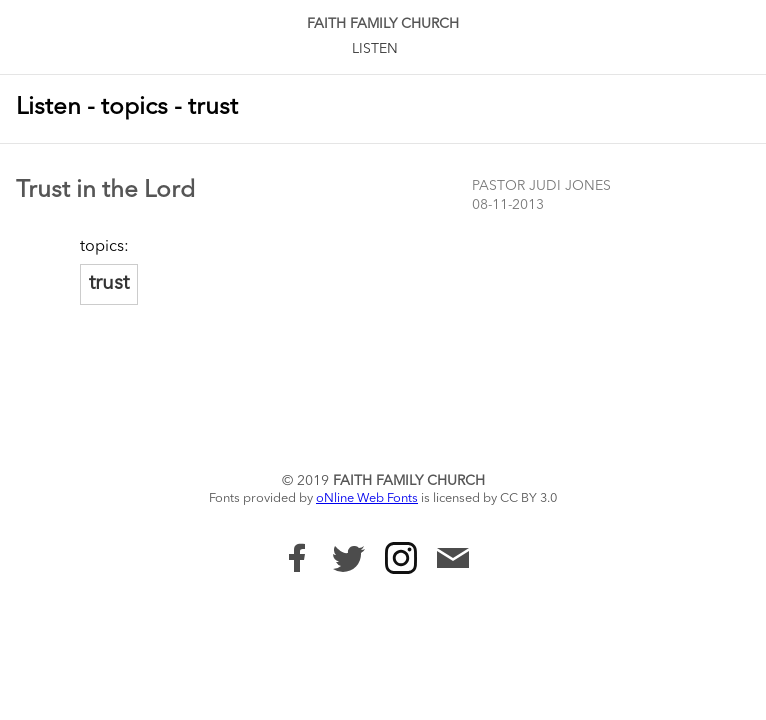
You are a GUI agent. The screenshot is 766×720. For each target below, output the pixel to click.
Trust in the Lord (105, 191)
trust (109, 284)
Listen (375, 49)
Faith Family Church (383, 24)
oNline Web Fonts (367, 498)
